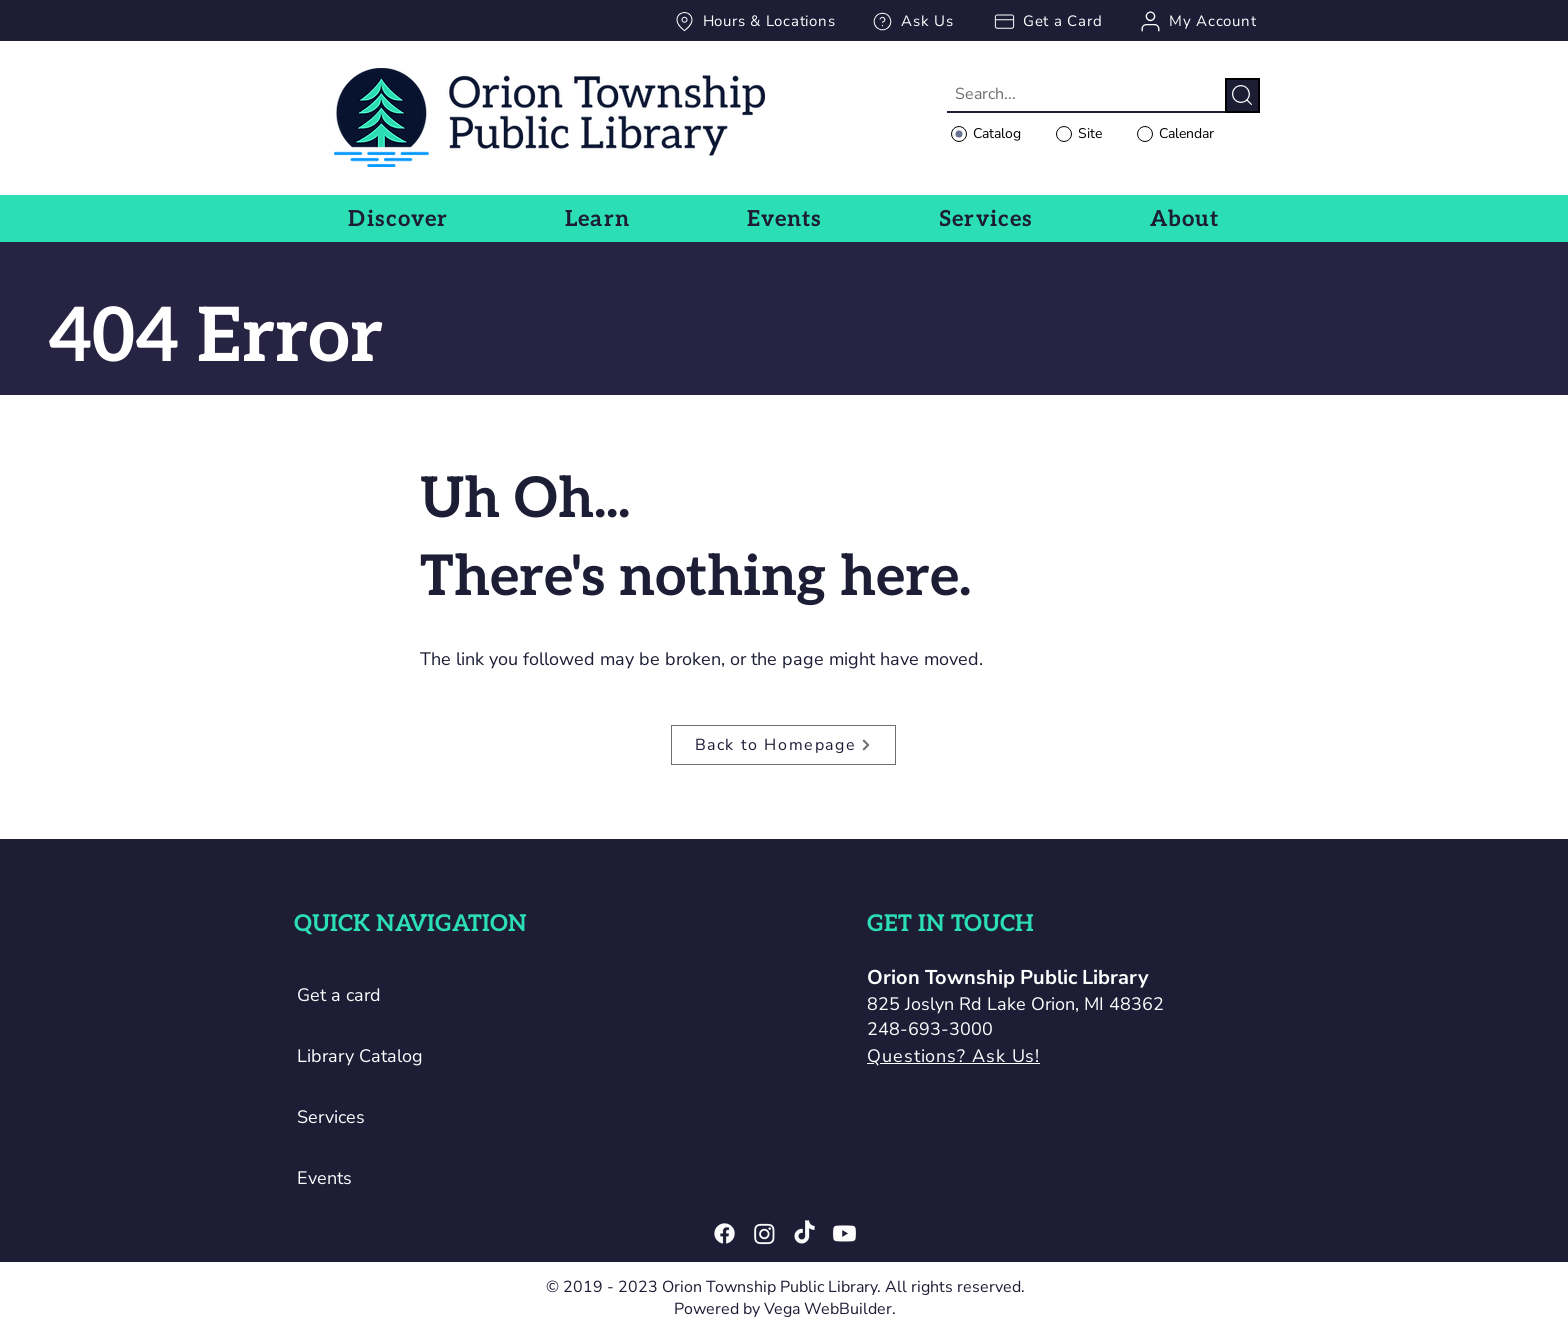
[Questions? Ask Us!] (1022, 1056)
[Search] (1242, 95)
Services (331, 1117)
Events (324, 1178)
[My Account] (1197, 21)
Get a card (339, 995)
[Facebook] (724, 1233)
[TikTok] (804, 1233)
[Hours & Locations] (753, 21)
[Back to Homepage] (783, 745)
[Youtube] (844, 1233)
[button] (398, 219)
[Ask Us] (912, 21)
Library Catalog (360, 1056)
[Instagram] (764, 1233)
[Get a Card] (1047, 21)
